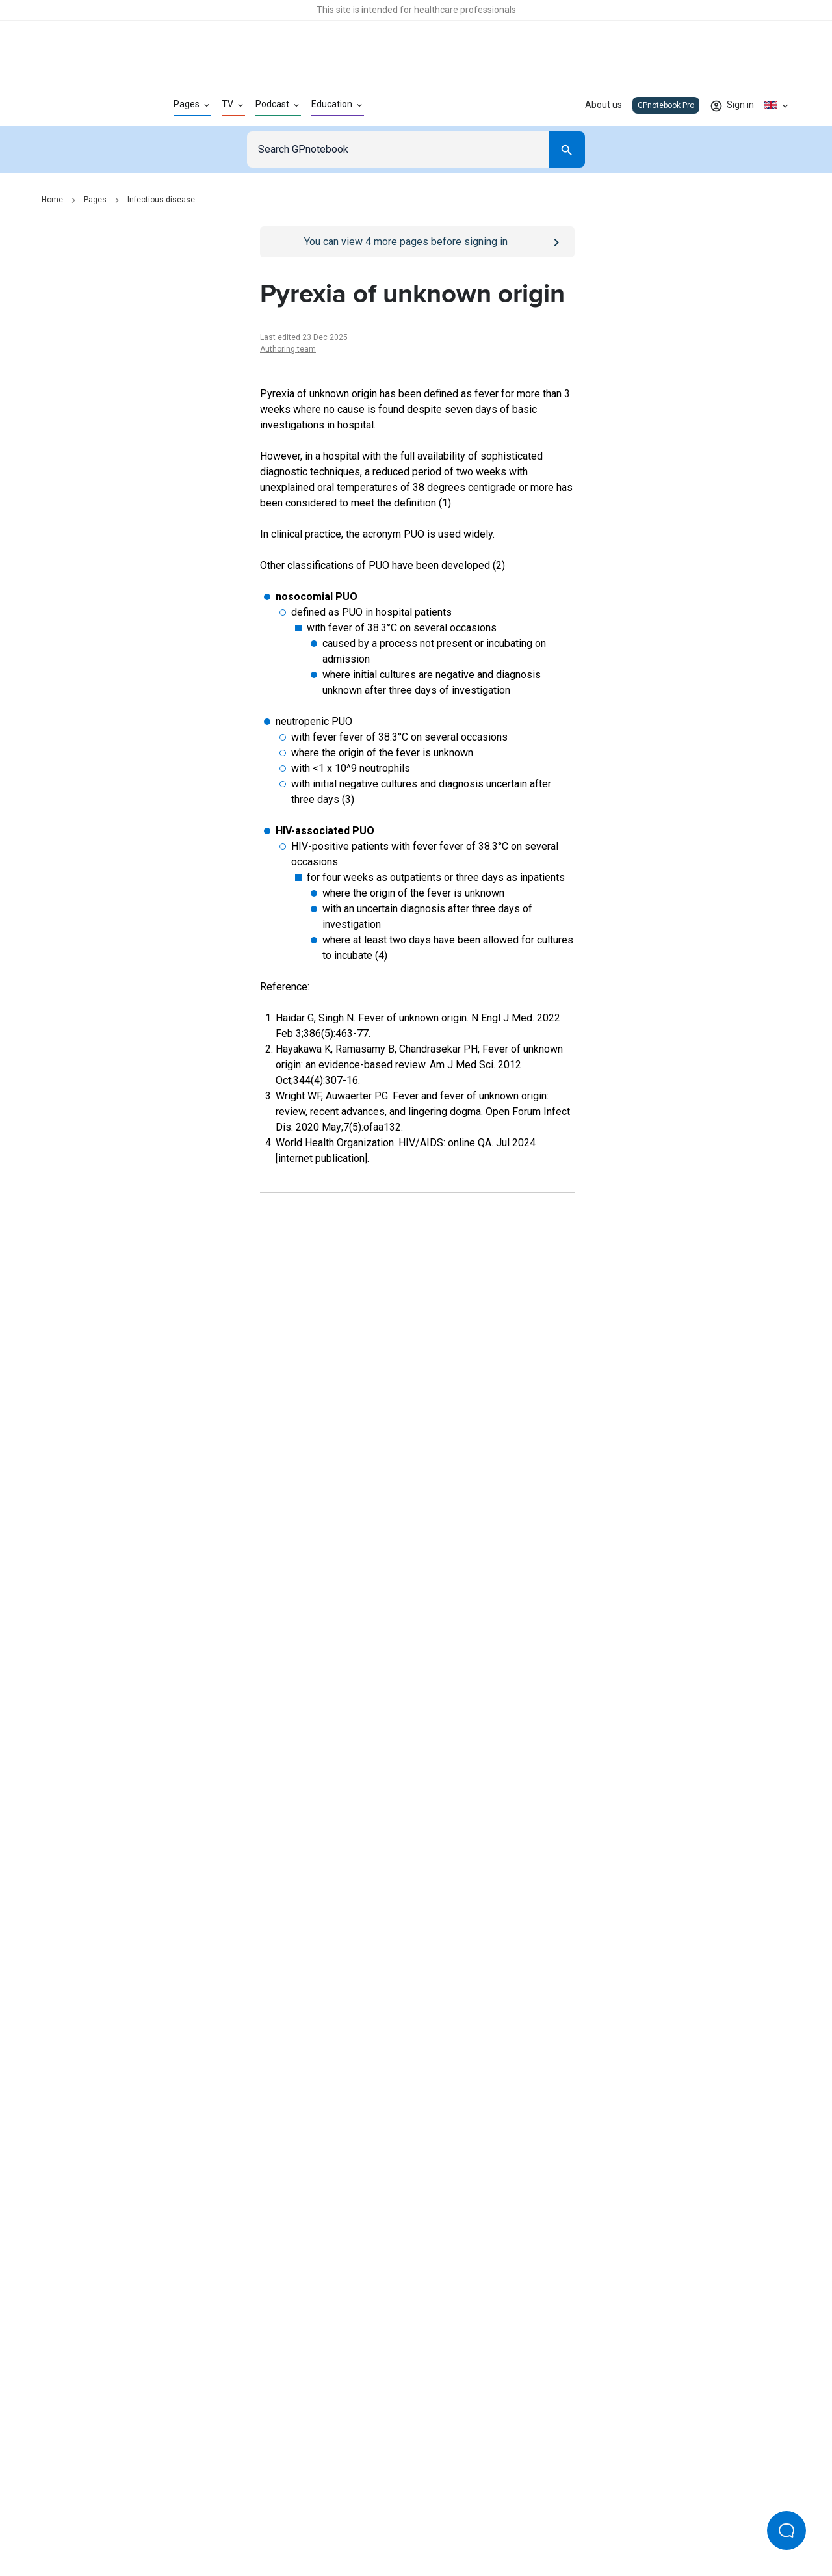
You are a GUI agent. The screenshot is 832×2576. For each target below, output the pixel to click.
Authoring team (288, 349)
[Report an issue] (417, 1804)
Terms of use (344, 2522)
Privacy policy (274, 2522)
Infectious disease (161, 199)
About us (603, 104)
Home (52, 199)
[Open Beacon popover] (786, 2530)
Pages (95, 199)
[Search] (567, 149)
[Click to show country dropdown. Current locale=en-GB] (777, 105)
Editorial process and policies (446, 2522)
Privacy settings (553, 2522)
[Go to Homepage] (87, 105)
